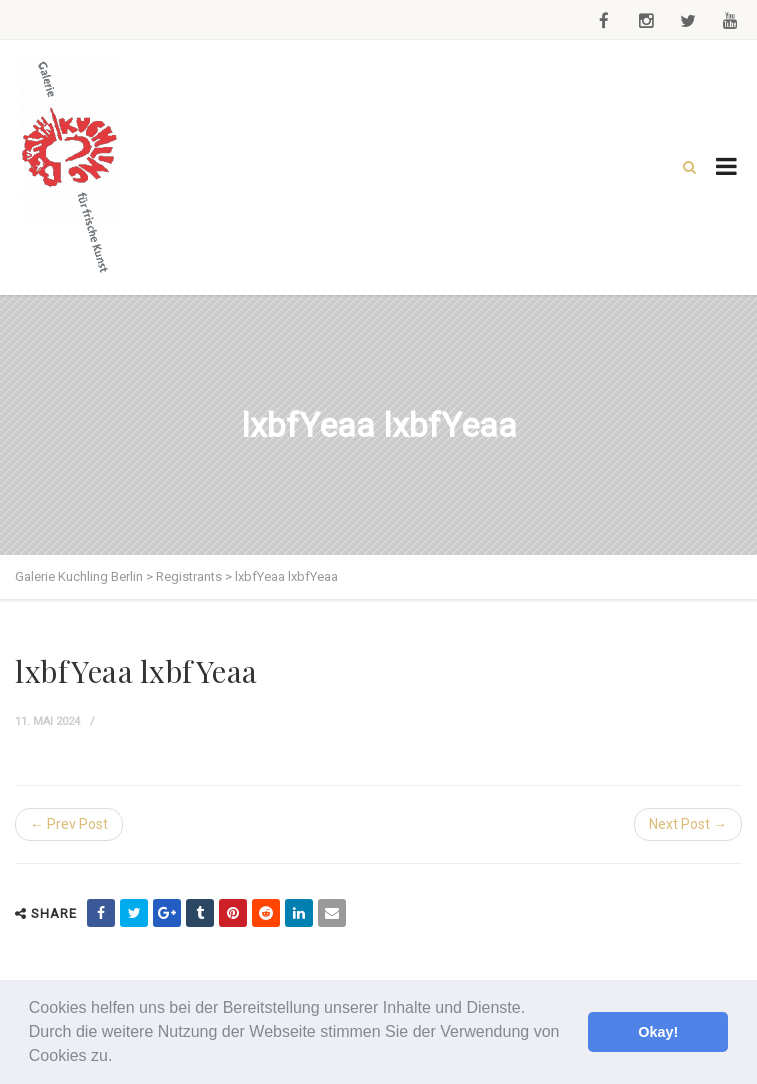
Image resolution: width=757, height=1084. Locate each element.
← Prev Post (69, 824)
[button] (120, 1058)
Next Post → (688, 824)
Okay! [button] (658, 1032)
